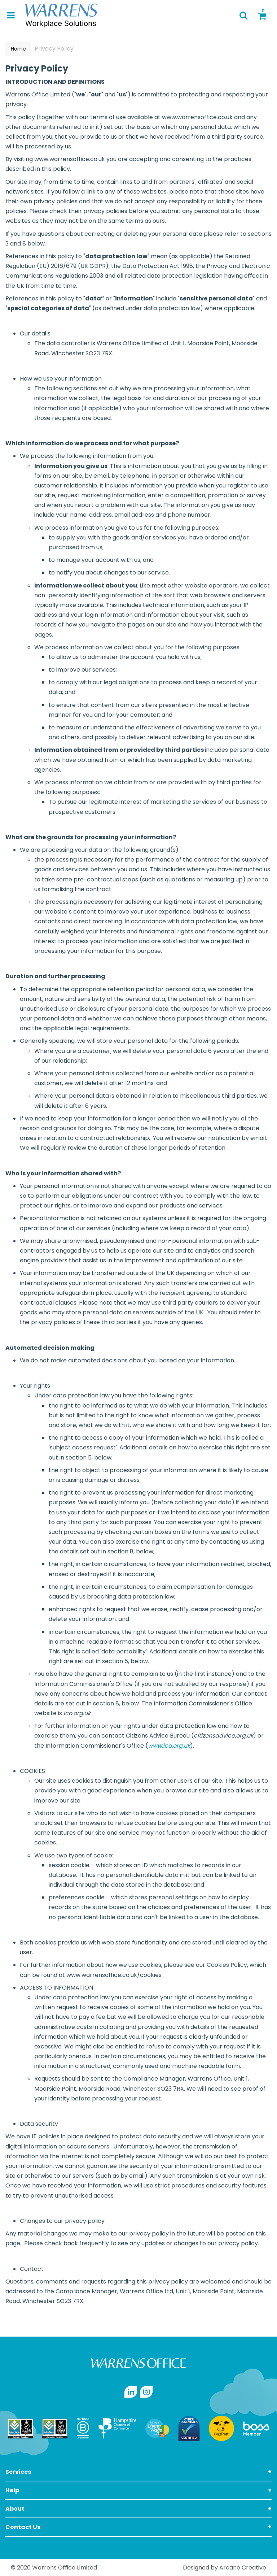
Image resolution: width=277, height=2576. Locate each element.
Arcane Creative (242, 2567)
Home (18, 48)
